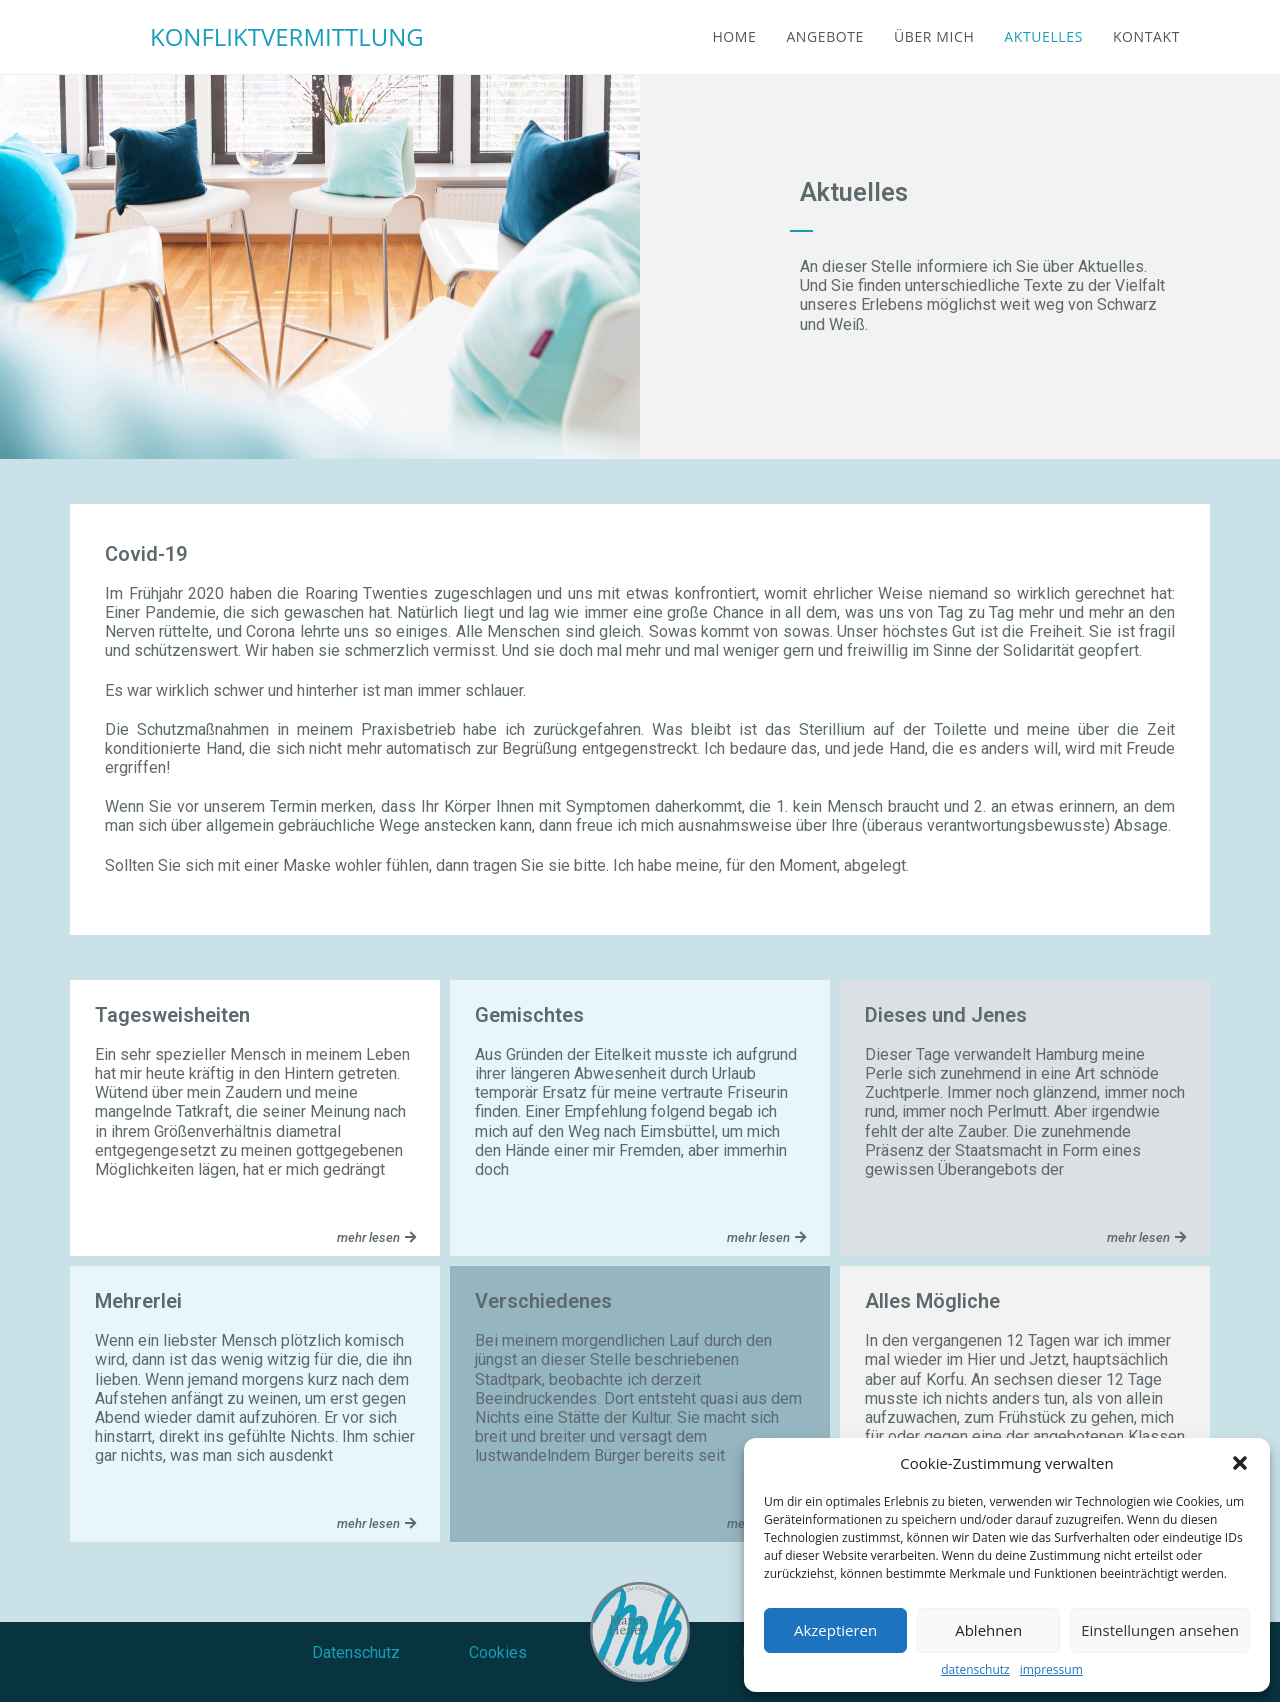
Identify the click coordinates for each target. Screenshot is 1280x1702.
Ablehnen (988, 1630)
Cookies (498, 1652)
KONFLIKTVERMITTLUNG (287, 36)
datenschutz (975, 1670)
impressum (1051, 1670)
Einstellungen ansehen (1160, 1630)
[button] (1240, 1463)
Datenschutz (356, 1652)
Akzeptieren (835, 1630)
